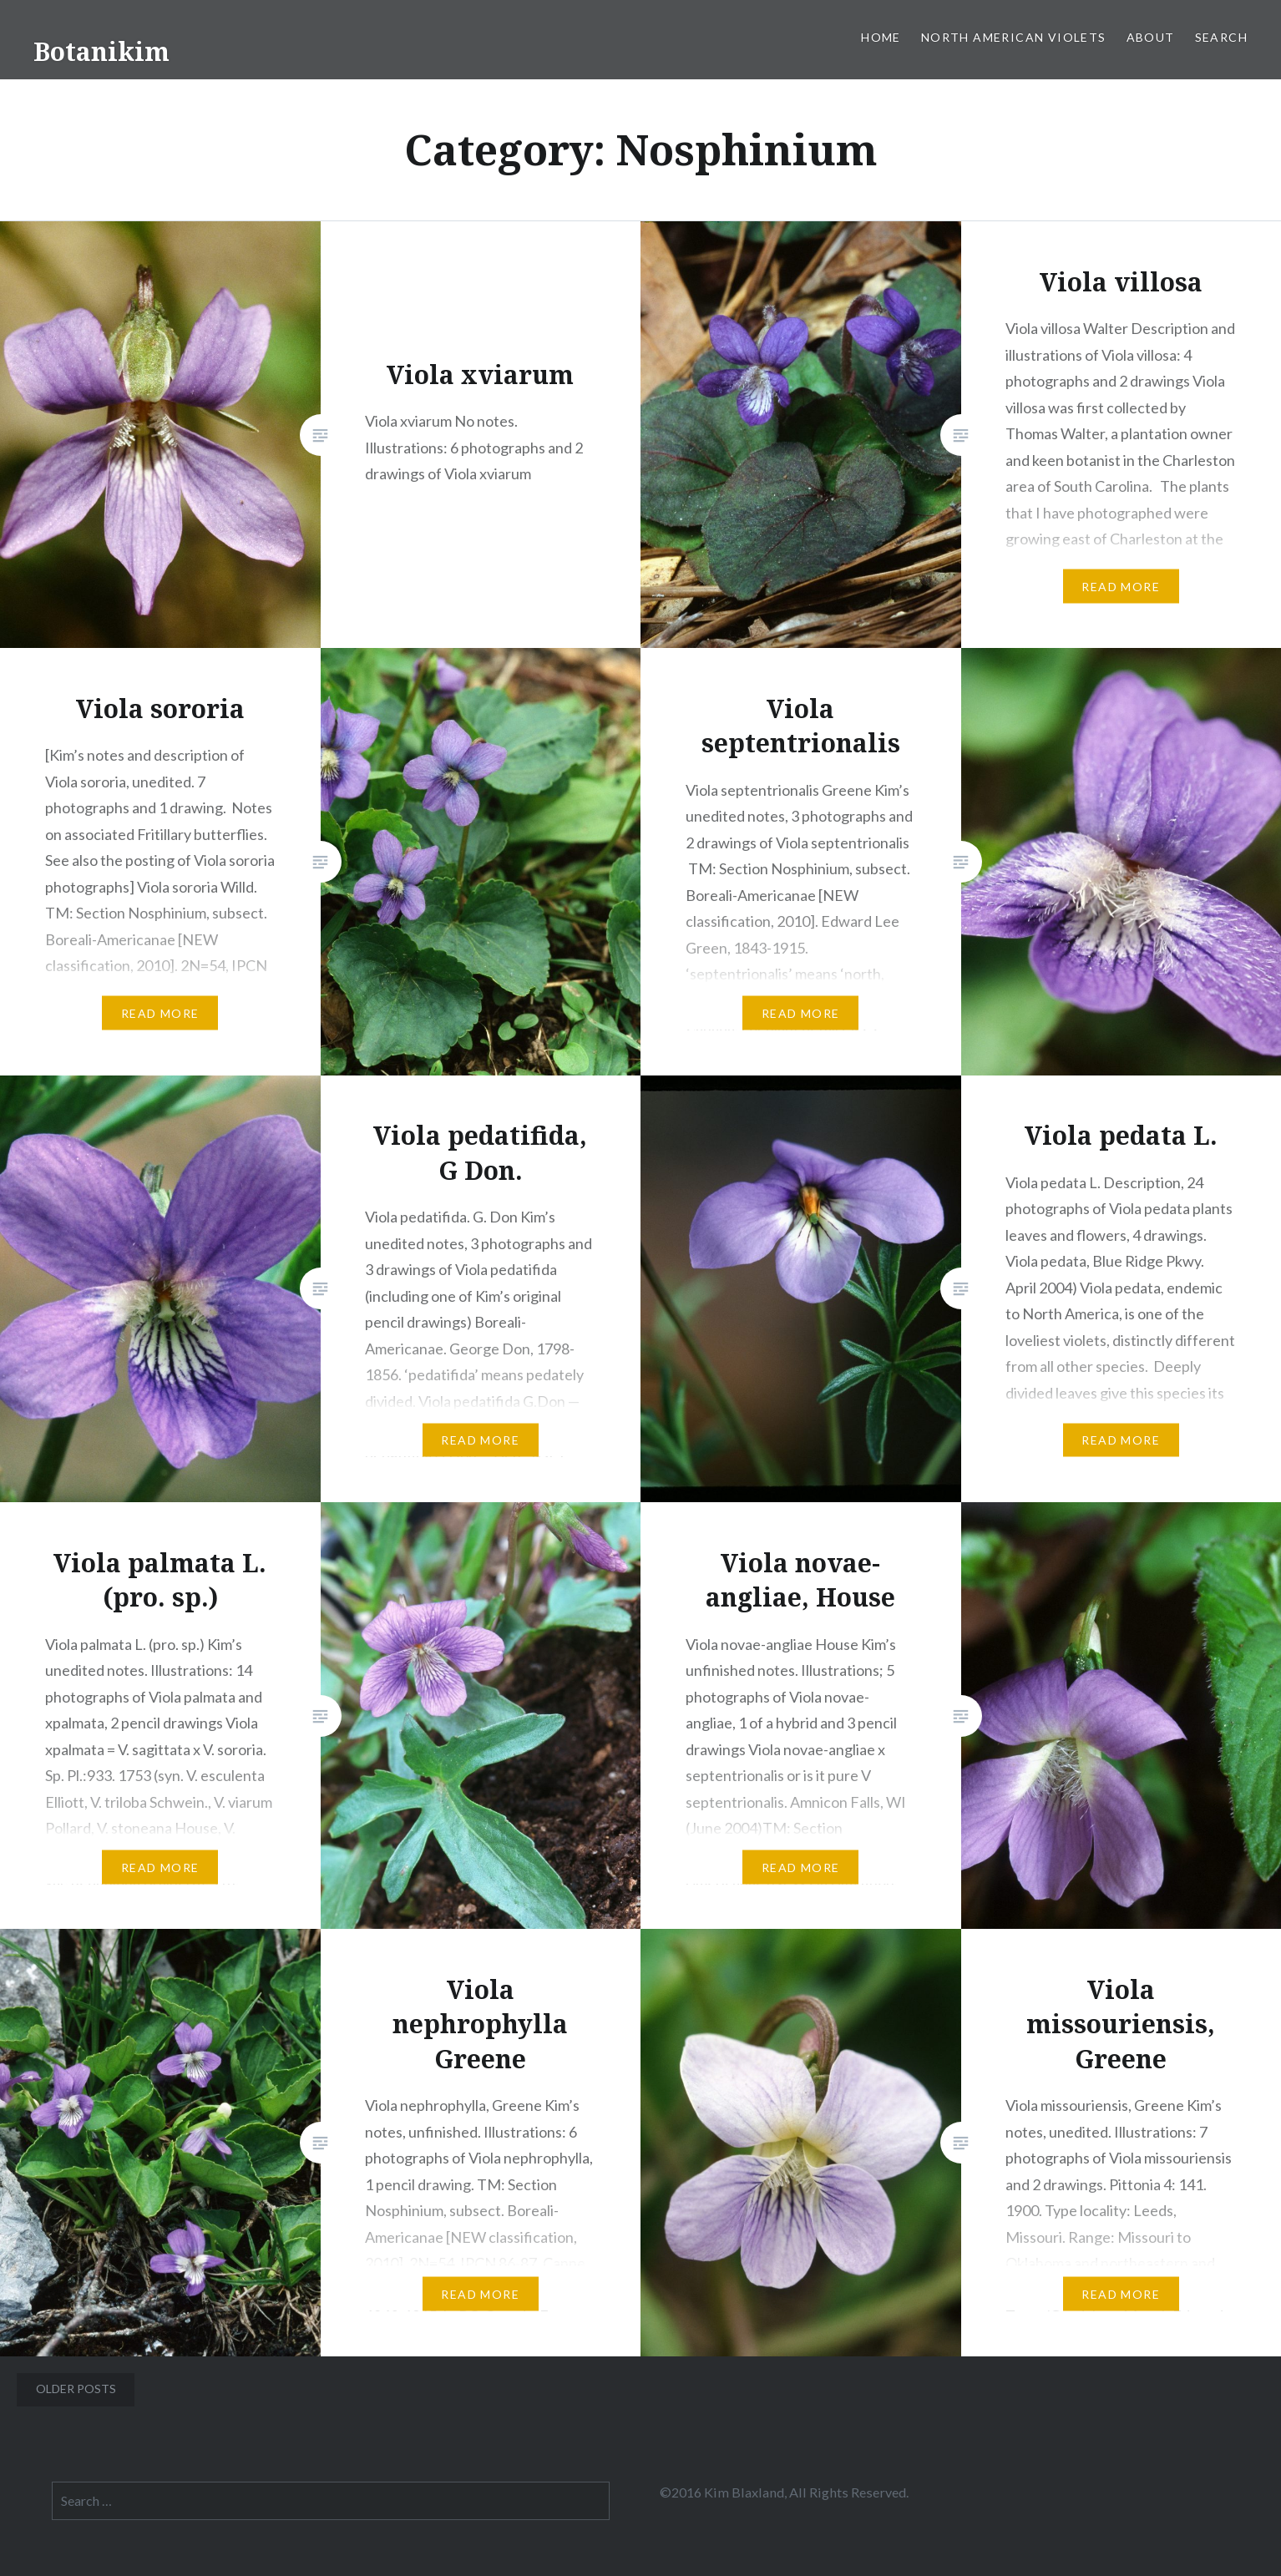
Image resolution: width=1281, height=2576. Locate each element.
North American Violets (1013, 37)
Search (1221, 37)
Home (881, 37)
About (1151, 37)
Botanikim (101, 51)
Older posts (76, 2388)
